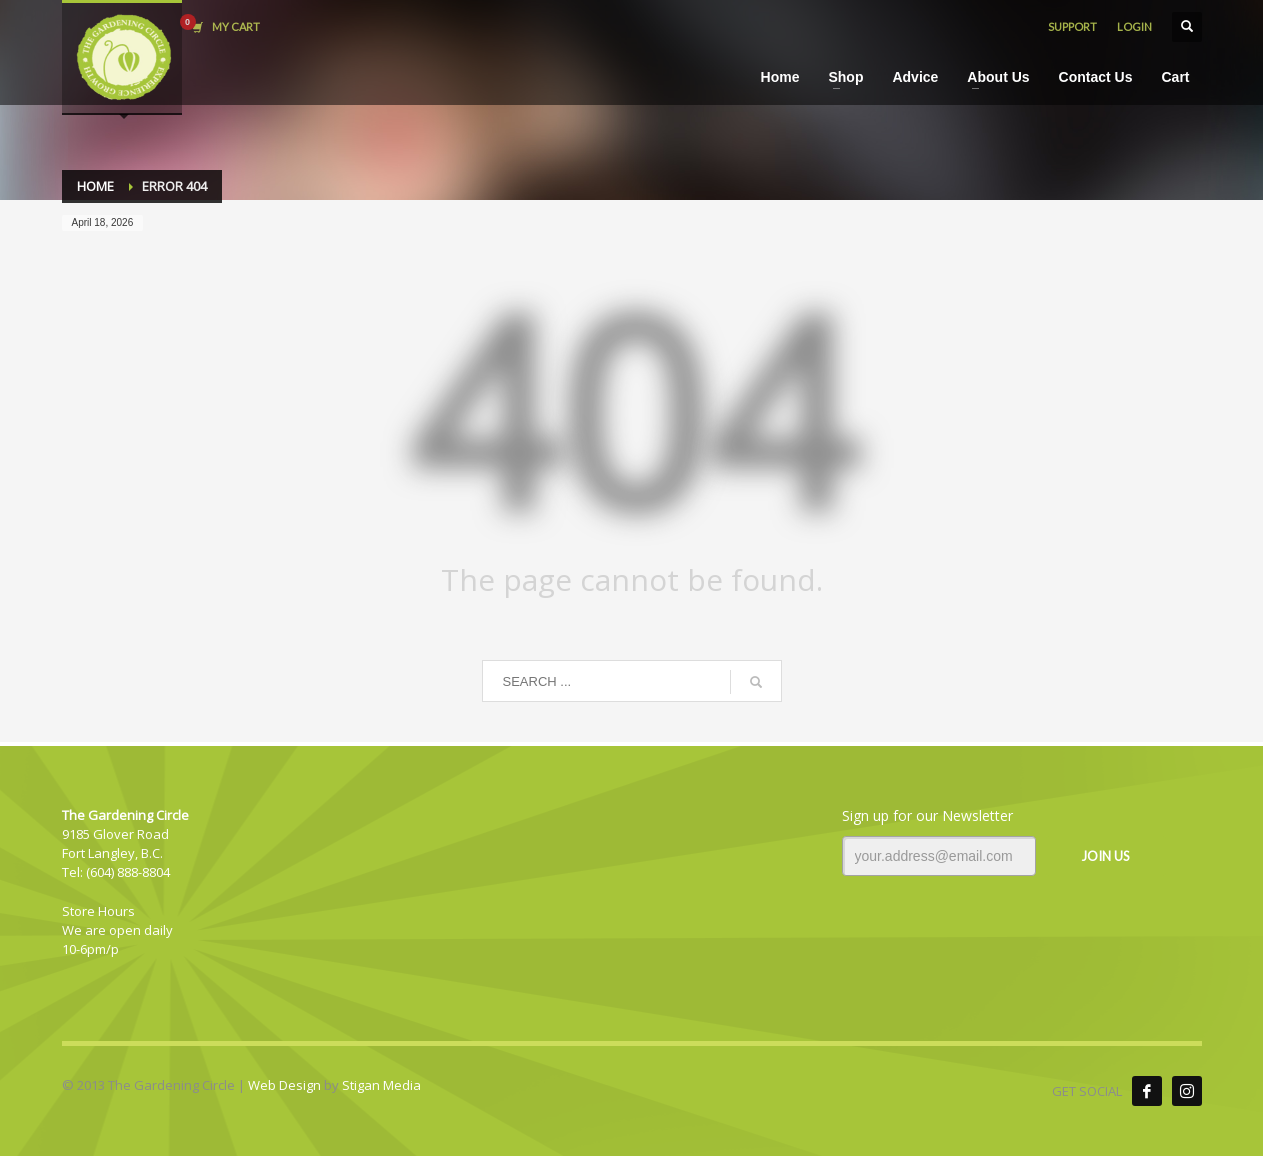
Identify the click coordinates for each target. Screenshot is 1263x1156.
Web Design (284, 1085)
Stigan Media (381, 1085)
